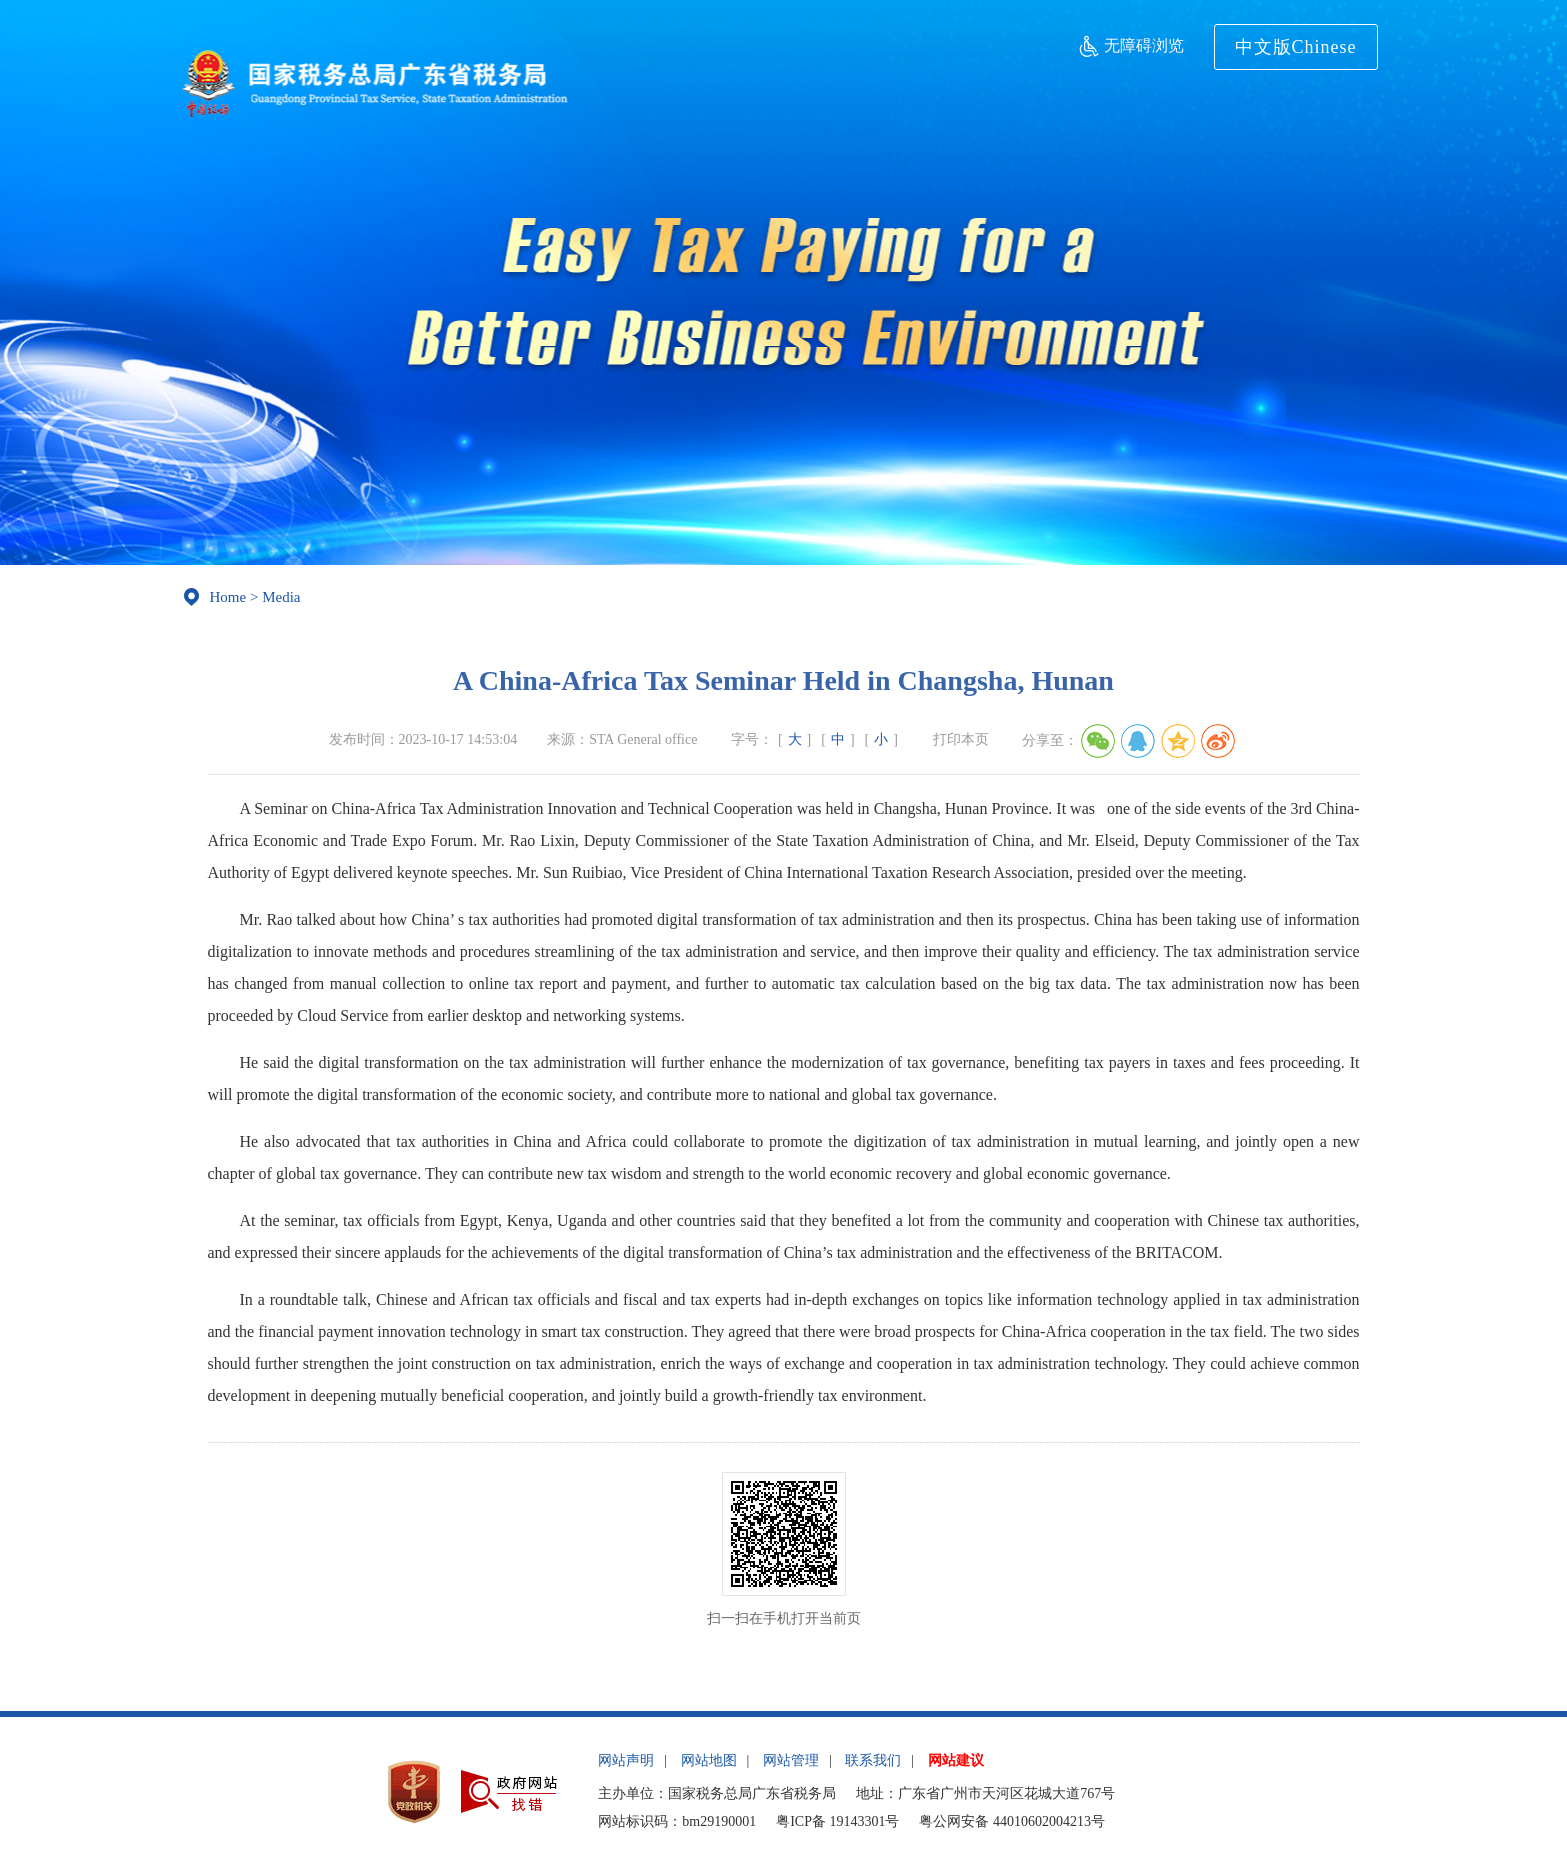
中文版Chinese (1296, 47)
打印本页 (961, 739)
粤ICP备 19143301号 (837, 1821)
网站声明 (626, 1760)
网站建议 (956, 1760)
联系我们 (873, 1760)
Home (228, 597)
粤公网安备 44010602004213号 (1012, 1821)
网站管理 (791, 1760)
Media (281, 597)
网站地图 (709, 1760)
